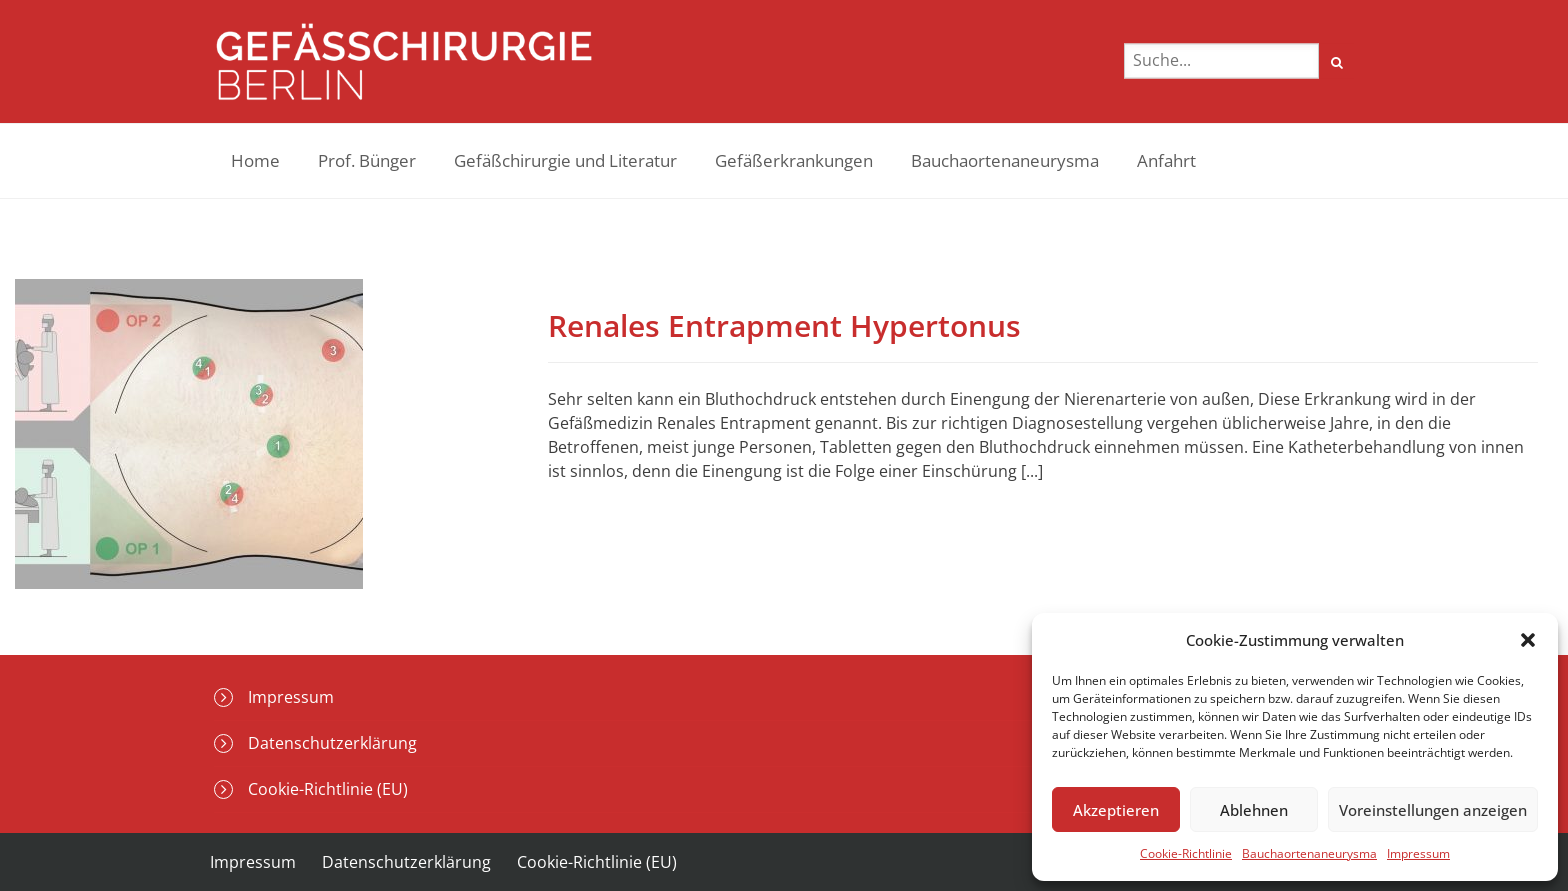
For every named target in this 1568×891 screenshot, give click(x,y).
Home (255, 160)
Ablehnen (1254, 810)
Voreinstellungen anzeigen (1433, 810)
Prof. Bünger (367, 160)
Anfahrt (1166, 160)
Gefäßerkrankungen (794, 160)
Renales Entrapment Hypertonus (784, 325)
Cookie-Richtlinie (1186, 853)
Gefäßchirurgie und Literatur (565, 160)
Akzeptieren (1116, 810)
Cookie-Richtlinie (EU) (328, 789)
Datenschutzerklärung (332, 743)
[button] (1528, 640)
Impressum (1418, 853)
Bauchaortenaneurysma (1309, 853)
